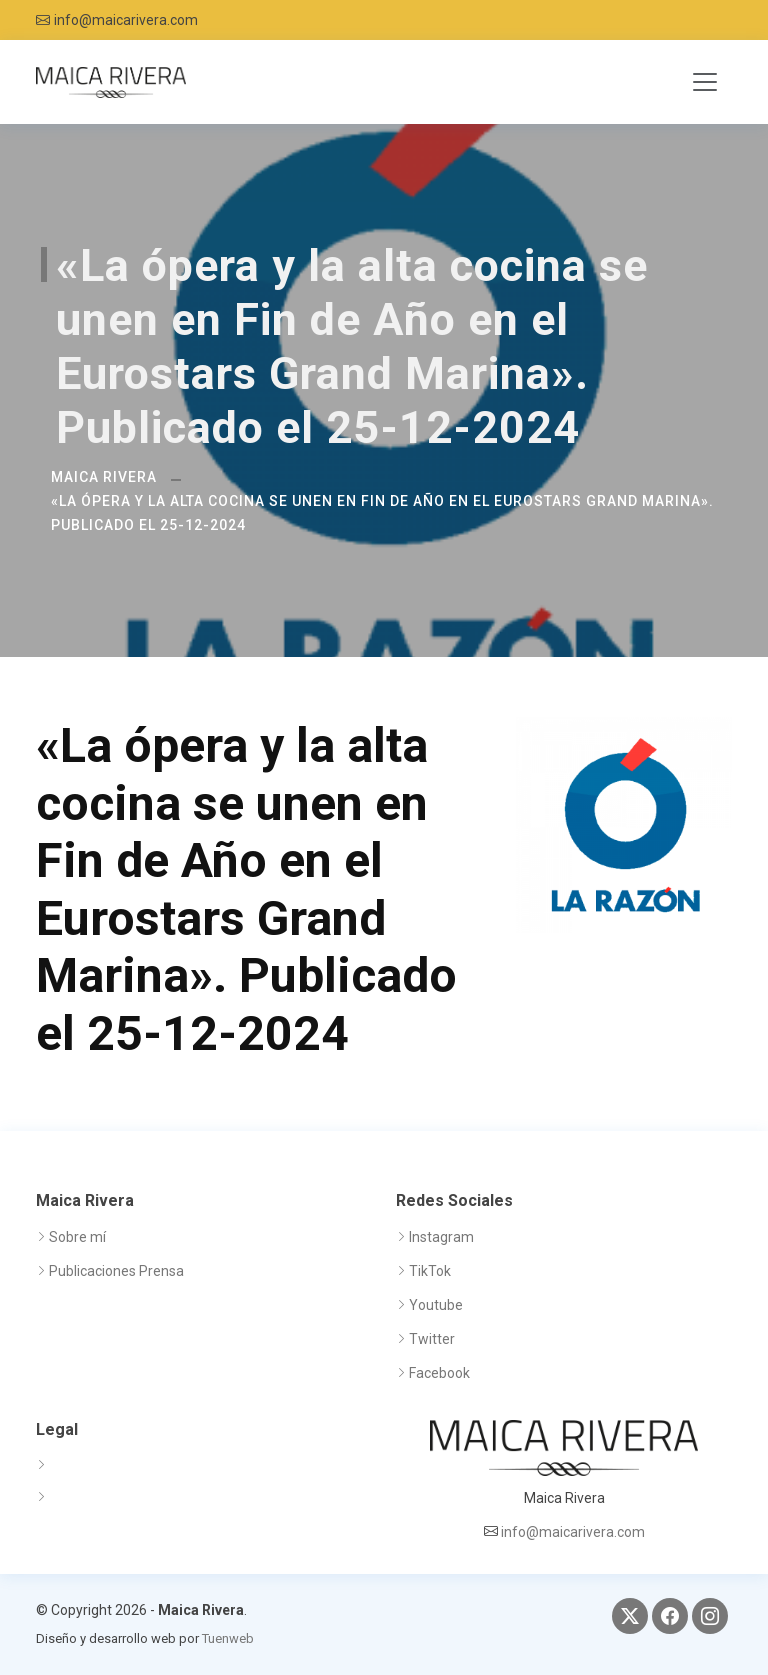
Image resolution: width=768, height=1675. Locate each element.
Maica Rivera (104, 477)
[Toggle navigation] (705, 82)
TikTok (430, 1271)
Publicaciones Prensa (116, 1271)
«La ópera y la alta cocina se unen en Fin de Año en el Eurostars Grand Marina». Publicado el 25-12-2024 (382, 513)
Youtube (436, 1305)
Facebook (439, 1373)
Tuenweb (228, 1638)
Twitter (432, 1339)
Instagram (441, 1237)
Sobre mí (77, 1237)
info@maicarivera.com (126, 20)
